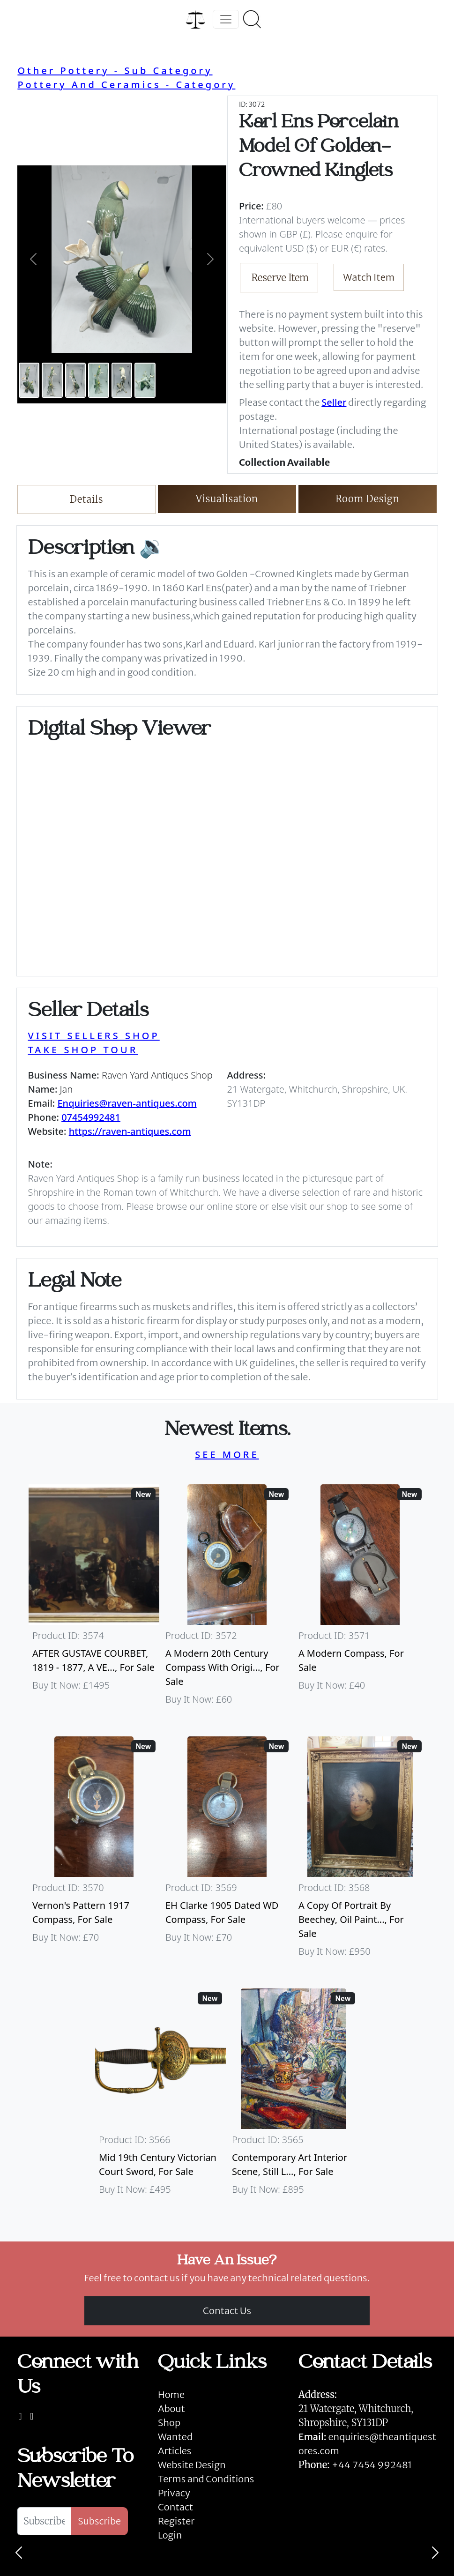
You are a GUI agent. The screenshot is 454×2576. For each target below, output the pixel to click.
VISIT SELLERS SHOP (94, 1035)
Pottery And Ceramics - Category (126, 84)
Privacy (174, 2493)
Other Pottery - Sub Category (114, 70)
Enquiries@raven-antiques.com (126, 1103)
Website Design (192, 2465)
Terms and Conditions (206, 2479)
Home (171, 2394)
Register (176, 2521)
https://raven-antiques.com (130, 1131)
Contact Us (227, 2310)
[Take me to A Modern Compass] (359, 1599)
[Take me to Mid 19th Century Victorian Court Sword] (160, 2096)
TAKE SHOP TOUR (83, 1049)
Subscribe (99, 2521)
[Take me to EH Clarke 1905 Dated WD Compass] (227, 1851)
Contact (175, 2507)
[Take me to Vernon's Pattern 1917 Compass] (94, 1851)
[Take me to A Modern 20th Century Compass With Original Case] (227, 1599)
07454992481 (90, 1117)
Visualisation (227, 499)
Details (86, 499)
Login (170, 2535)
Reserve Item (280, 277)
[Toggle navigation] (226, 19)
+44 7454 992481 (372, 2465)
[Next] (435, 2552)
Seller (333, 402)
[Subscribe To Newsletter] (44, 2521)
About (171, 2408)
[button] (33, 259)
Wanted (175, 2436)
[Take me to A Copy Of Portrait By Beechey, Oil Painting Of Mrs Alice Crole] (359, 1851)
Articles (174, 2451)
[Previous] (19, 2552)
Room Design (367, 499)
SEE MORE (227, 1454)
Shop (169, 2422)
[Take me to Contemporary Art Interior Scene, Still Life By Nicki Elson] (293, 2096)
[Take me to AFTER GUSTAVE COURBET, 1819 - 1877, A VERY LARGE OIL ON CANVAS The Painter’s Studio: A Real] (94, 1599)
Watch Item (368, 277)
